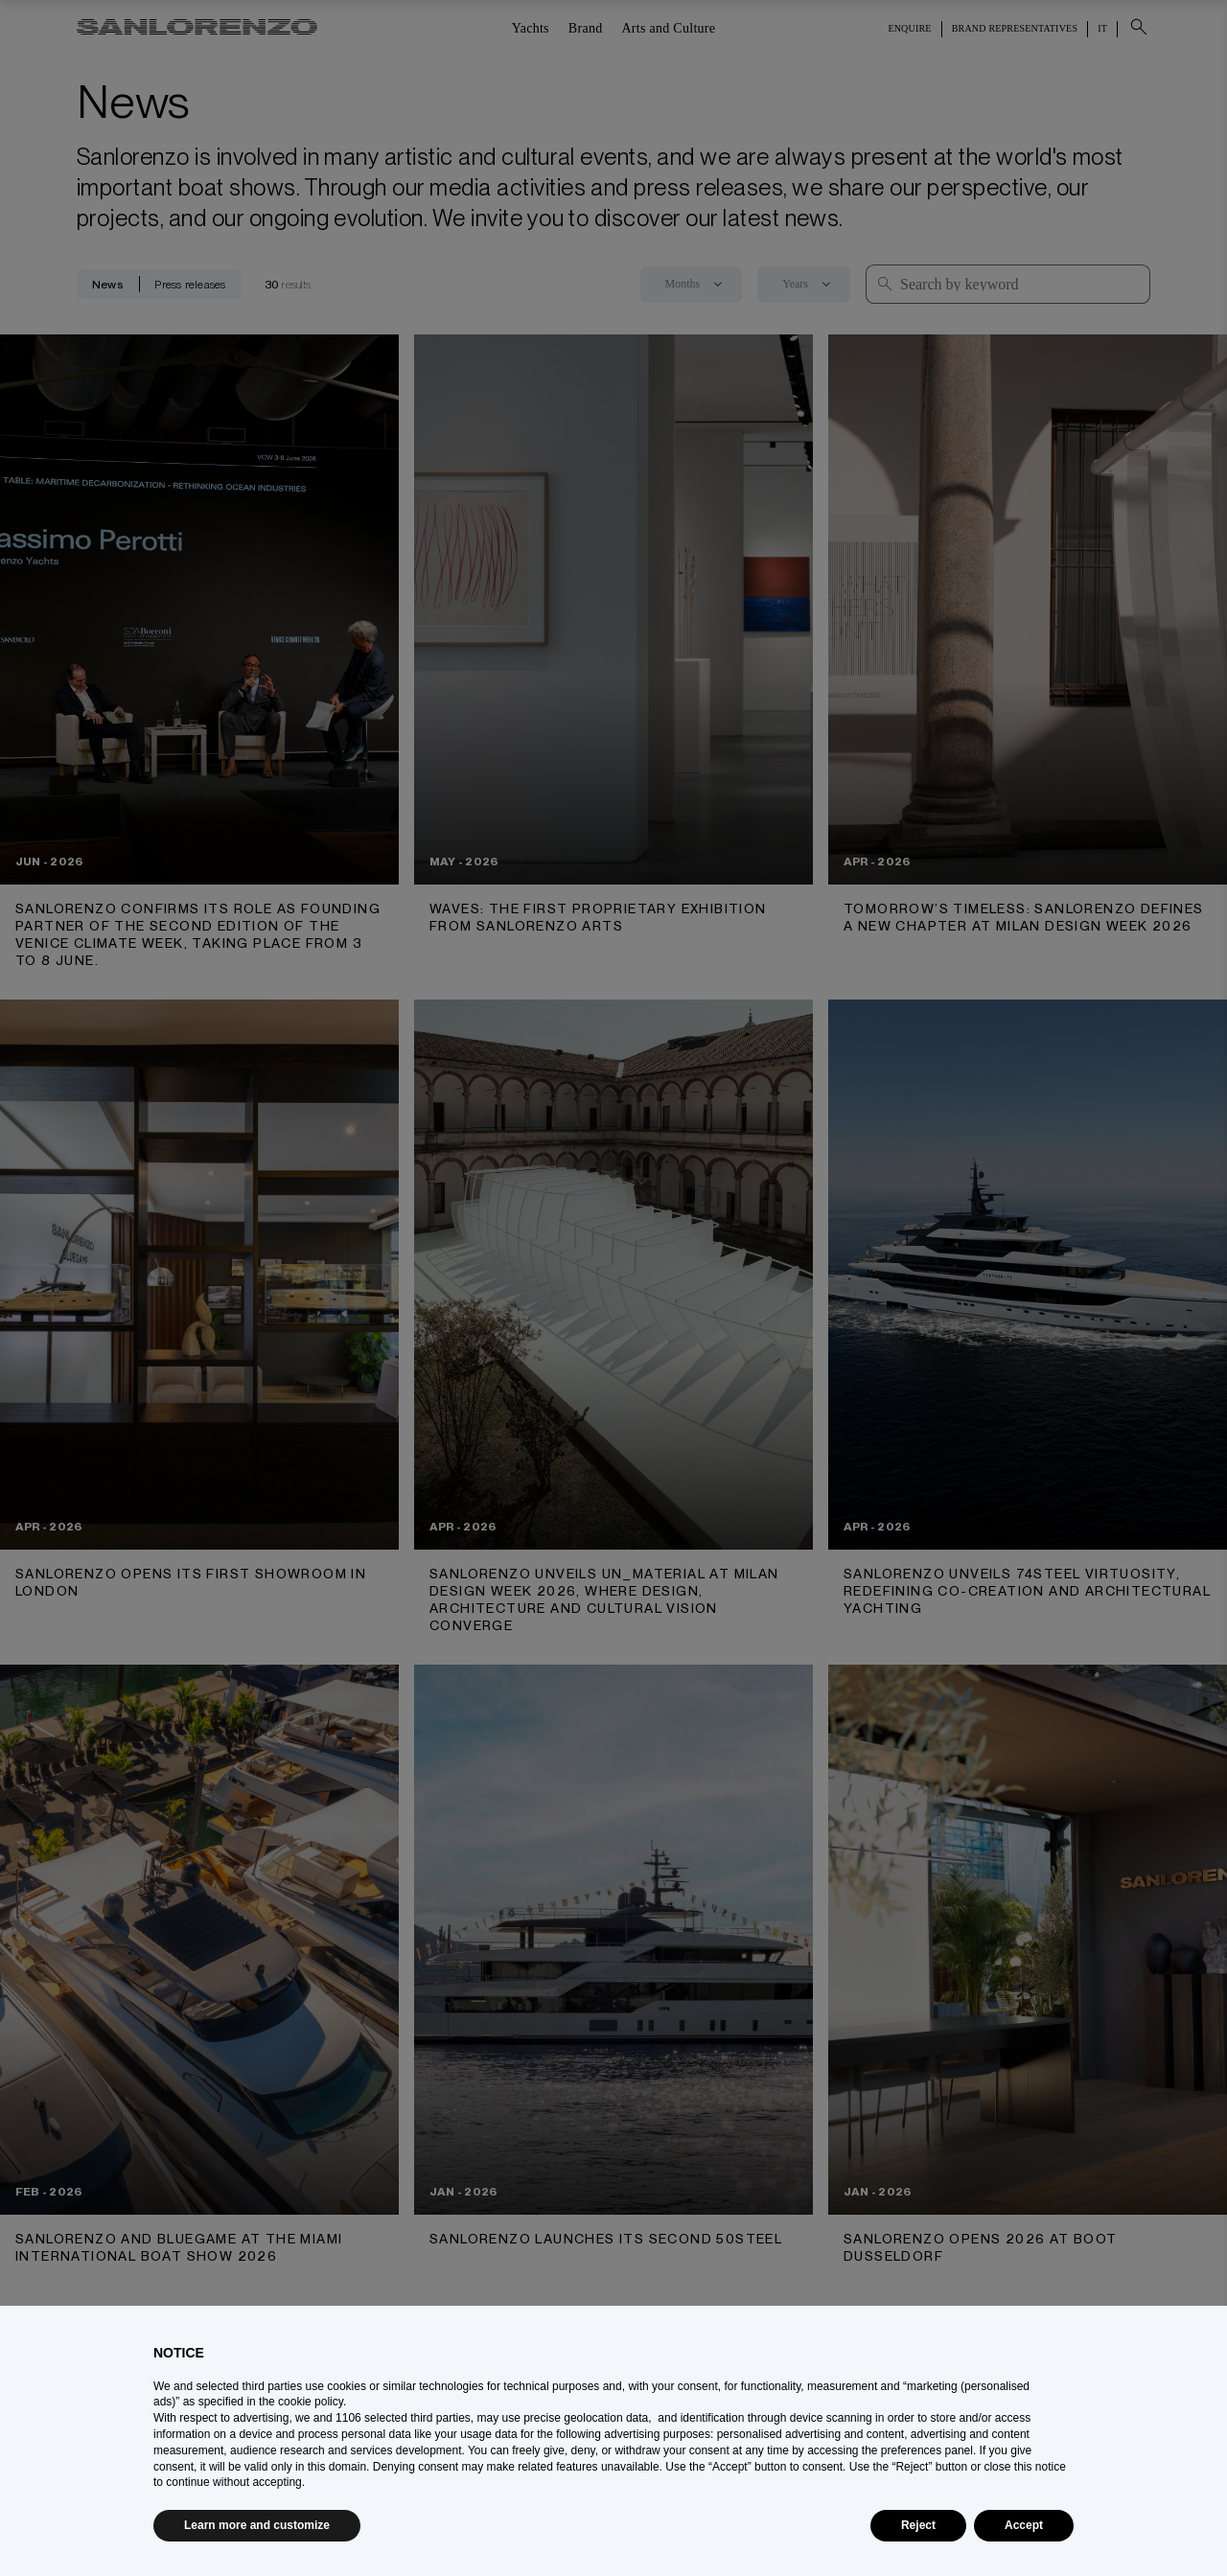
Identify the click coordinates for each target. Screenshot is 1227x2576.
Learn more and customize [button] (257, 2525)
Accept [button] (1024, 2525)
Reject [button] (918, 2525)
